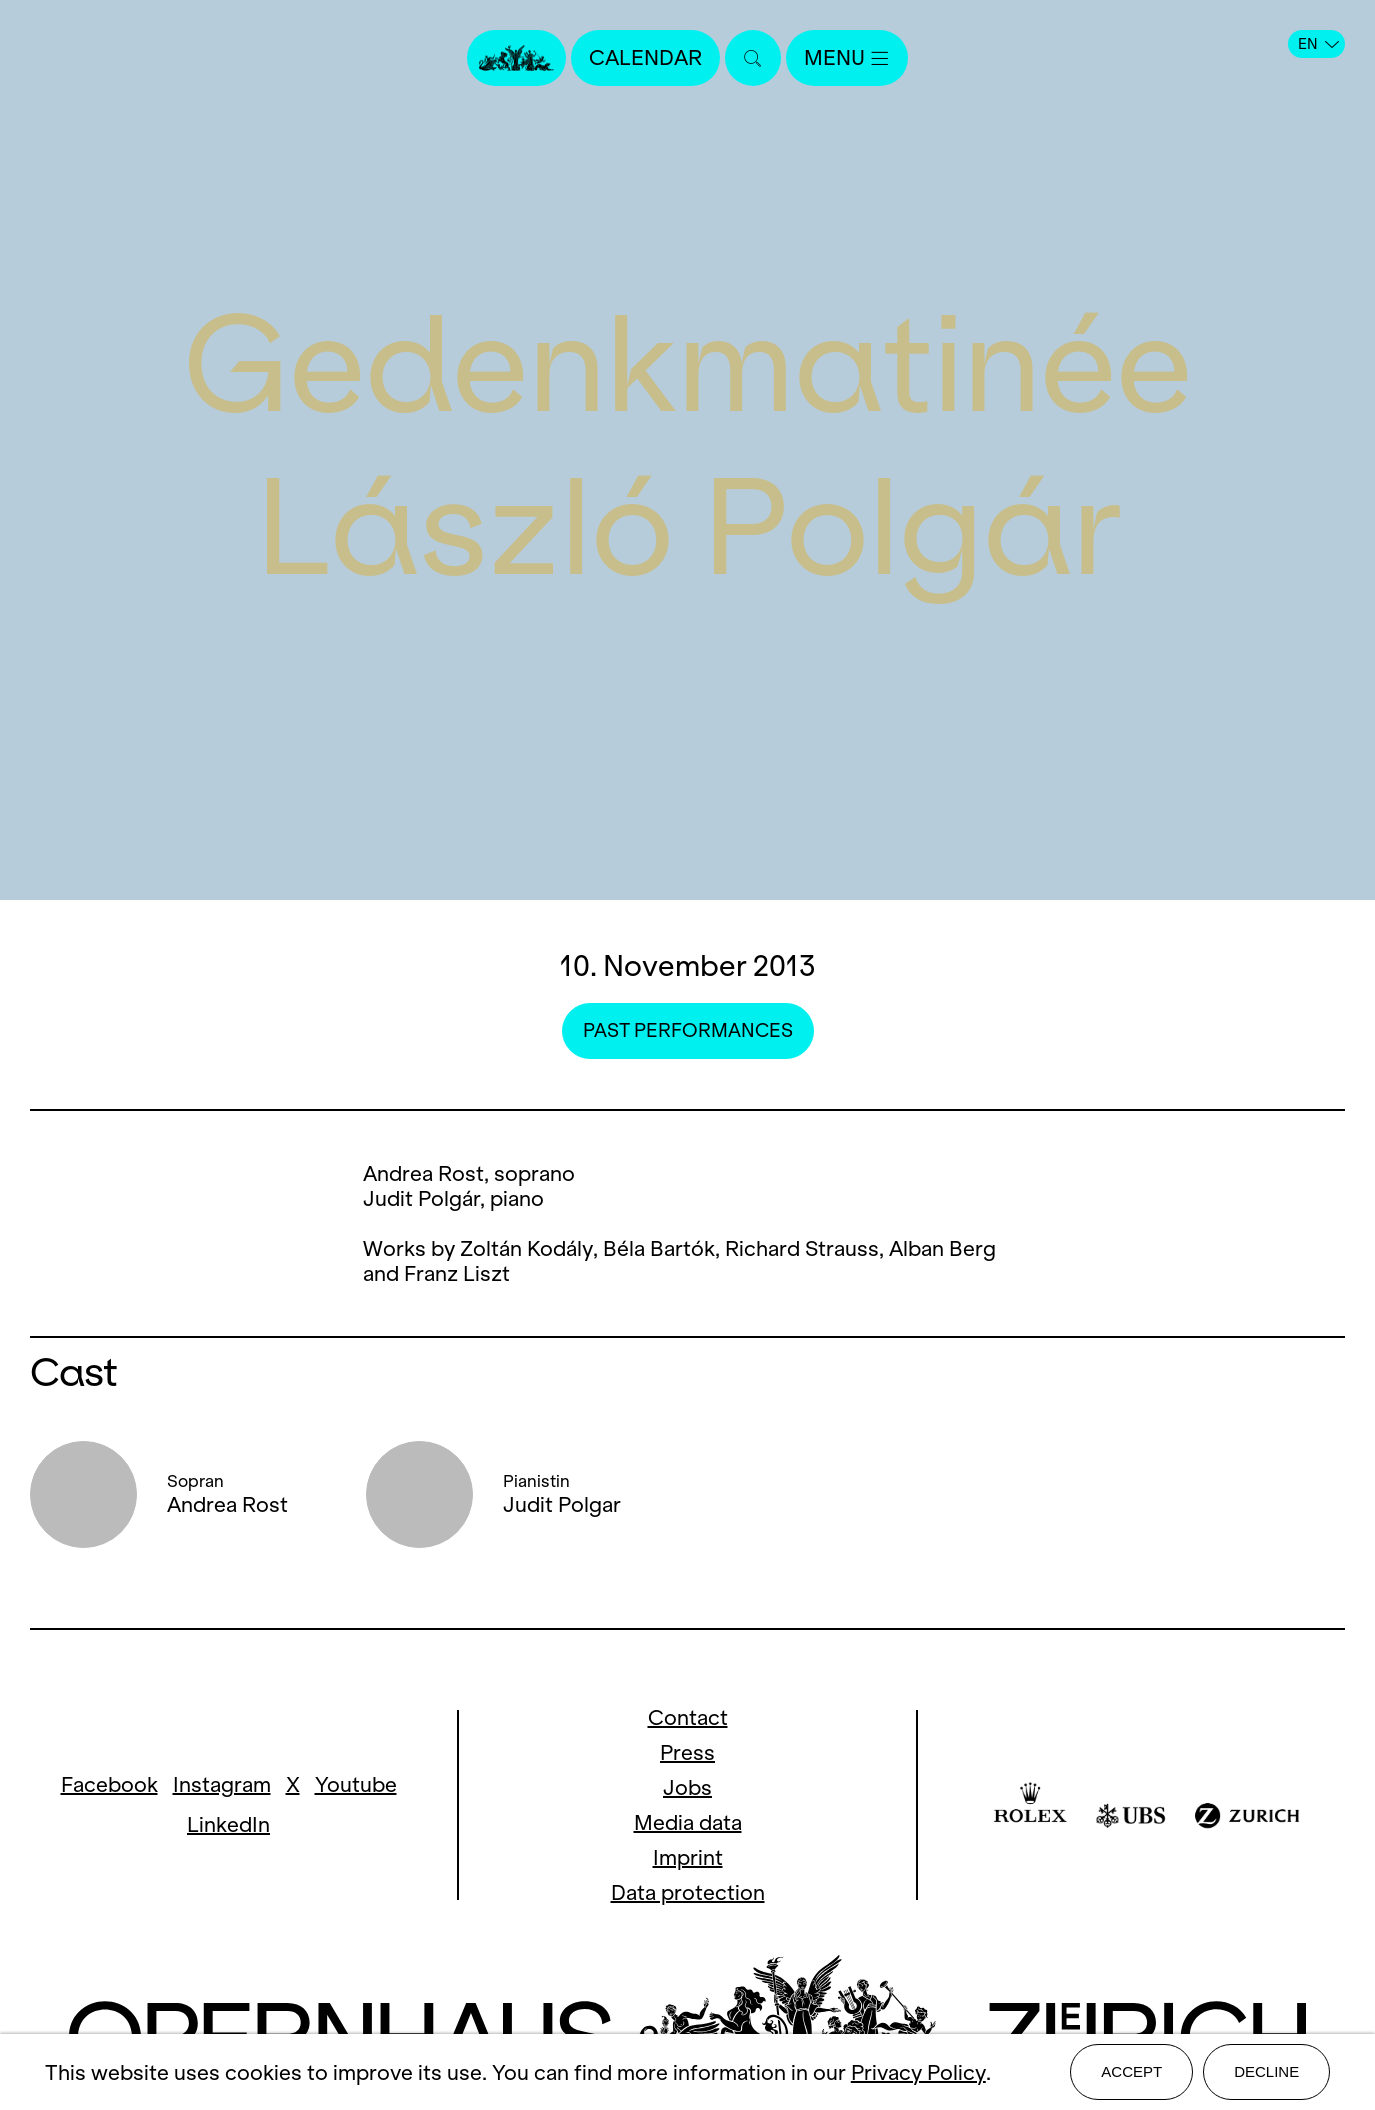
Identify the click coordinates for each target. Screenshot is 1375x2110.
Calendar (645, 57)
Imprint (688, 1857)
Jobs (687, 1787)
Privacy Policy (918, 2072)
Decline (1266, 2071)
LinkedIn (228, 1824)
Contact (688, 1717)
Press (687, 1752)
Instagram (222, 1784)
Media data (688, 1822)
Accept (1131, 2071)
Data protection (688, 1892)
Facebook (109, 1784)
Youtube (356, 1784)
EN (1318, 44)
